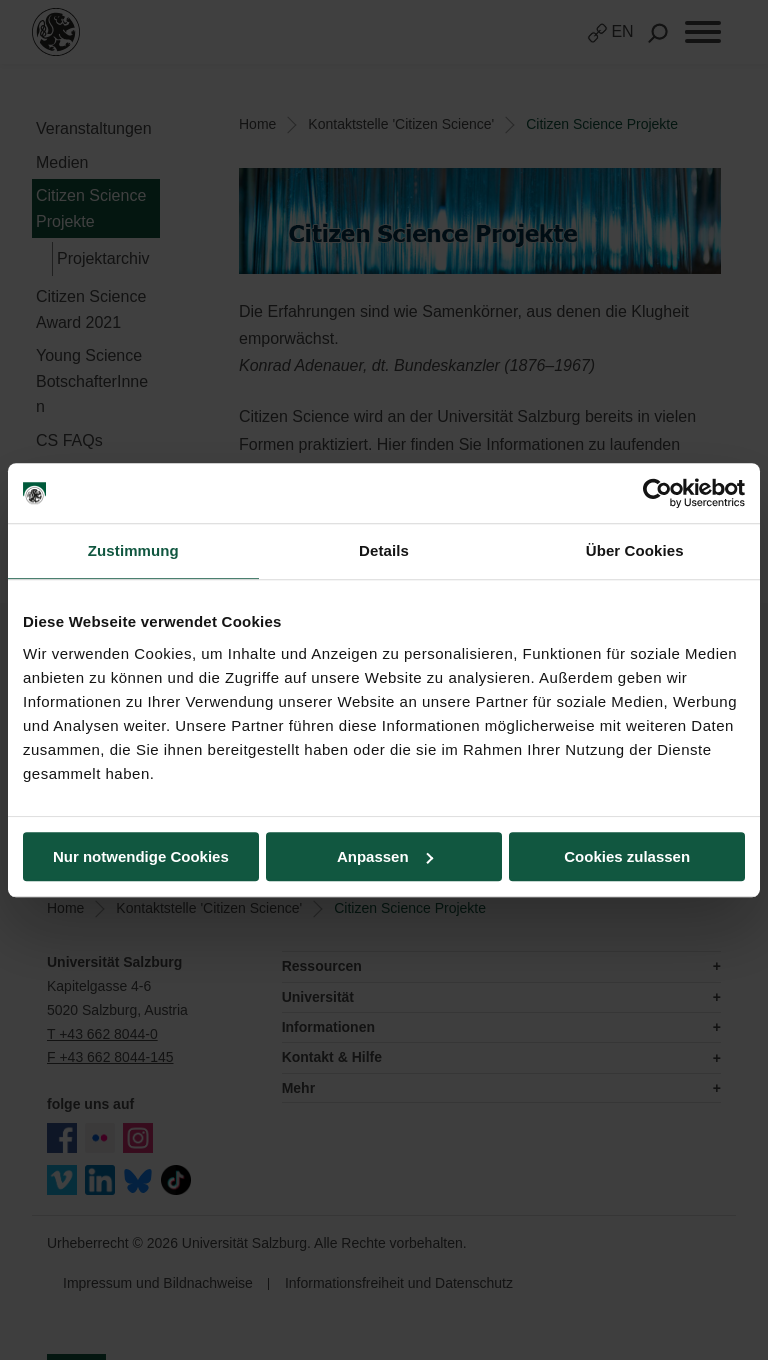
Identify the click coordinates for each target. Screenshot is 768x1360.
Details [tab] (384, 550)
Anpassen (385, 856)
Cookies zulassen (627, 856)
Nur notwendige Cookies (141, 856)
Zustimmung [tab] (133, 550)
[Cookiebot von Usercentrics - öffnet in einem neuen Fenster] (657, 493)
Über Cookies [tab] (635, 550)
